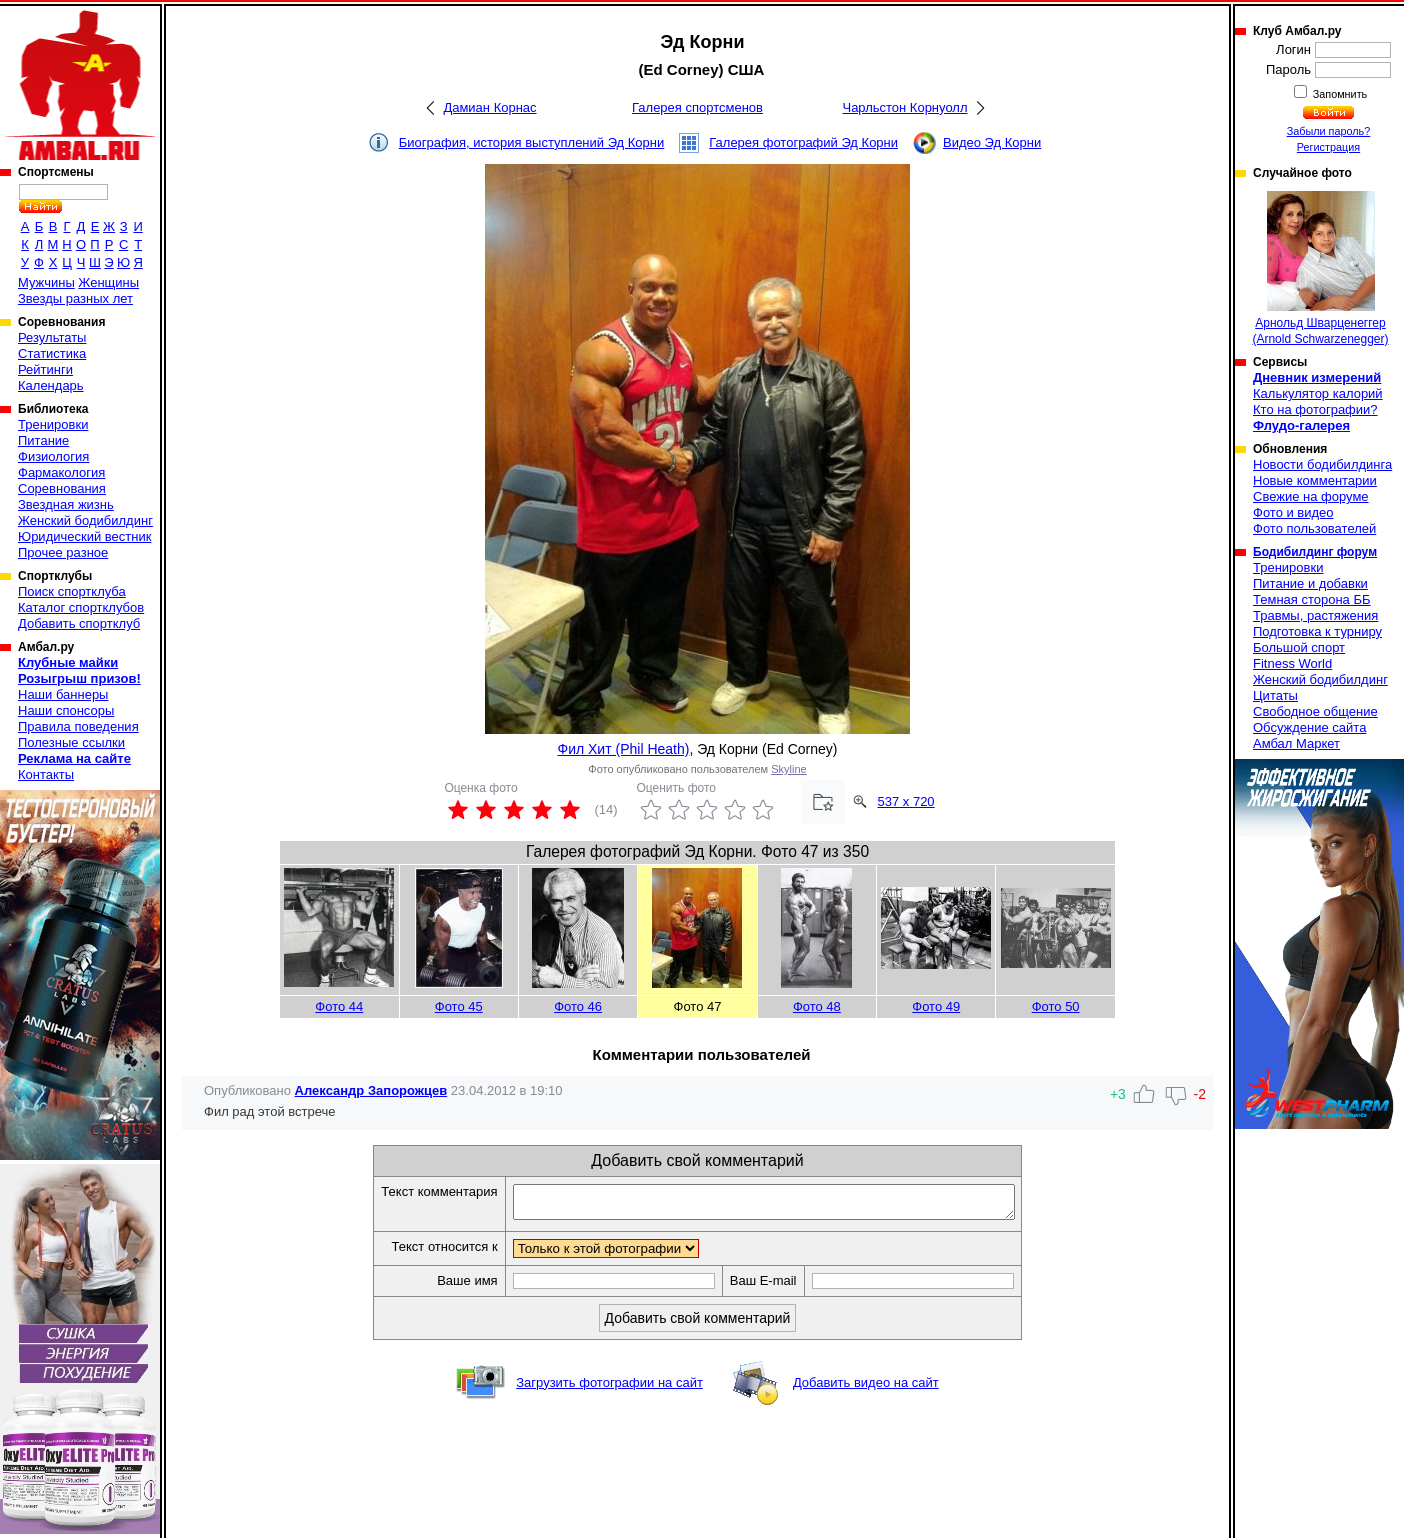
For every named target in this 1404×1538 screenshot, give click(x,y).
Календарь (51, 385)
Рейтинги (45, 369)
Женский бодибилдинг (85, 520)
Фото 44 (339, 1006)
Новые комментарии (1315, 480)
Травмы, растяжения (1315, 615)
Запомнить (1339, 94)
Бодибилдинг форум (1315, 552)
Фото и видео (1293, 512)
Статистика (52, 353)
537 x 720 (906, 801)
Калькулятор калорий (1318, 393)
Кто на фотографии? (1315, 409)
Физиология (53, 456)
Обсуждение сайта (1309, 727)
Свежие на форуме (1311, 496)
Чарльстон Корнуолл (904, 107)
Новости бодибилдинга (1322, 464)
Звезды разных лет (75, 298)
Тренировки (53, 424)
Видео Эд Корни (992, 142)
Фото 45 (459, 1006)
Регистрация (1328, 147)
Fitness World (1292, 663)
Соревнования (62, 488)
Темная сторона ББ (1312, 599)
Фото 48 (817, 1006)
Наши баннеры (63, 694)
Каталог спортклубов (81, 607)
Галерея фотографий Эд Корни (803, 142)
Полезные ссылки (71, 742)
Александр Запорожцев (371, 1090)
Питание (43, 440)
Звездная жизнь (66, 504)
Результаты (52, 337)
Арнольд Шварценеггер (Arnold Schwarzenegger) (1320, 268)
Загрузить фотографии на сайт (609, 1388)
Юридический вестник (84, 536)
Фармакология (61, 472)
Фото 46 (578, 1006)
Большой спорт (1299, 647)
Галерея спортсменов (697, 107)
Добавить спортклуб (79, 623)
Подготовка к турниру (1317, 631)
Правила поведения (78, 726)
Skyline (788, 769)
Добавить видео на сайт (866, 1388)
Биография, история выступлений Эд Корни (532, 142)
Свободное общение (1315, 711)
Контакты (46, 774)
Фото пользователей (1314, 528)
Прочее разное (63, 552)
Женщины (108, 282)
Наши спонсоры (66, 710)
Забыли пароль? (1329, 131)
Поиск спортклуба (72, 591)
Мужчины (46, 282)
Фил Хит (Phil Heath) (624, 749)
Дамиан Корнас (489, 107)
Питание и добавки (1310, 583)
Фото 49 (936, 1006)
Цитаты (1275, 695)
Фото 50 (1056, 1006)
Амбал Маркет (1296, 743)
